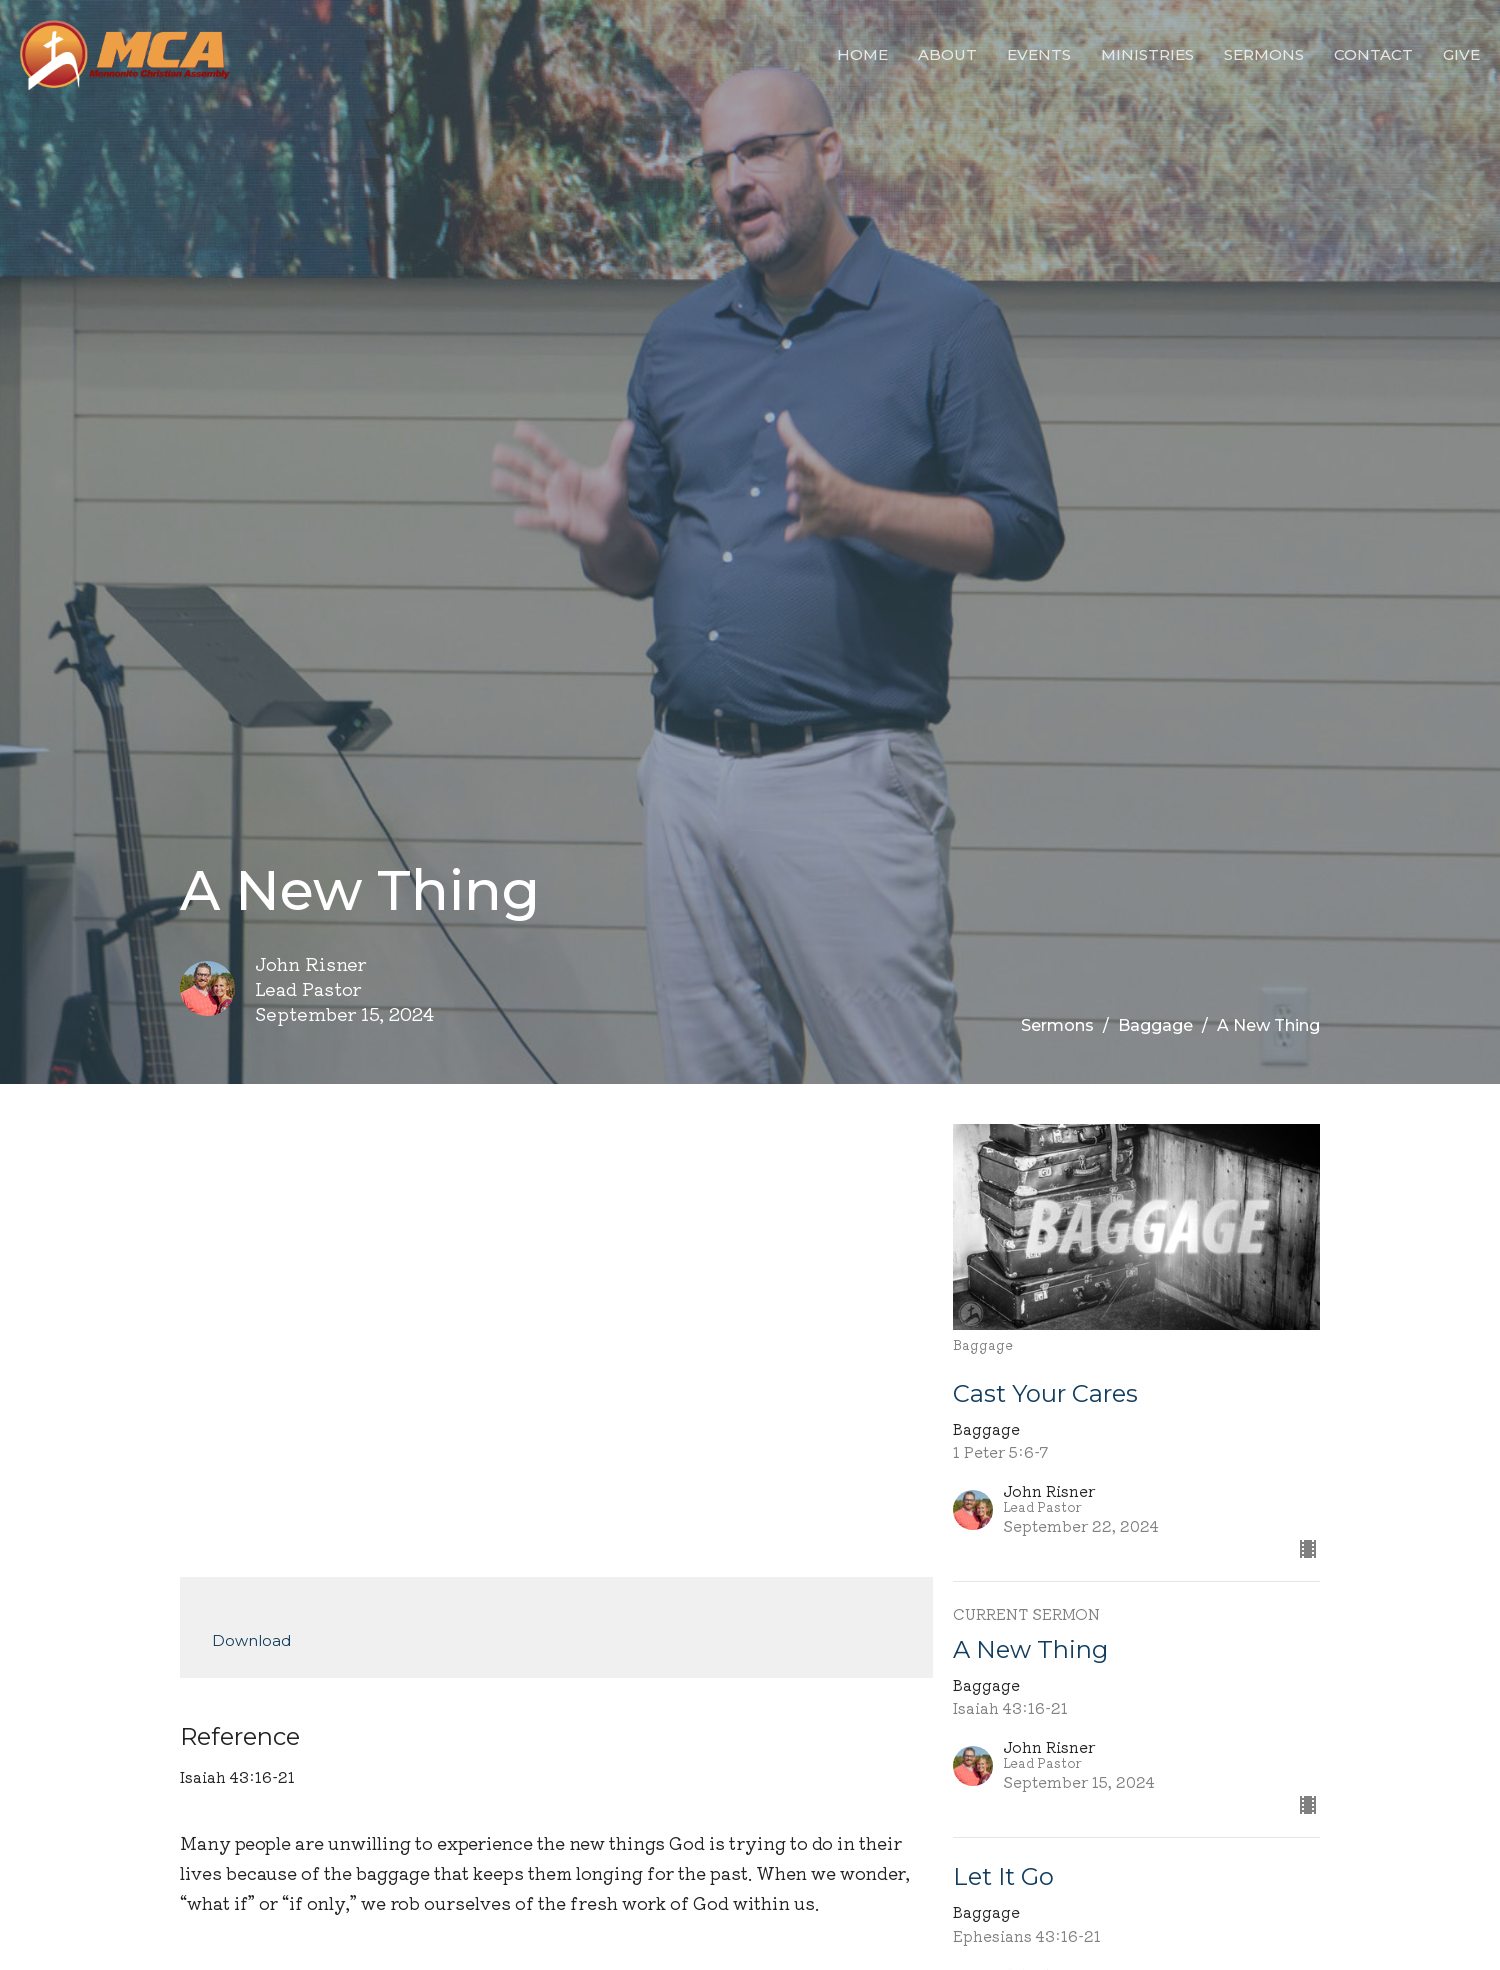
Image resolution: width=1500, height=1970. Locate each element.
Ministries (1147, 54)
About (947, 54)
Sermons (1264, 54)
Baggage (1155, 1025)
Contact (1373, 54)
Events (1039, 54)
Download (251, 1640)
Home (862, 54)
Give (1461, 54)
